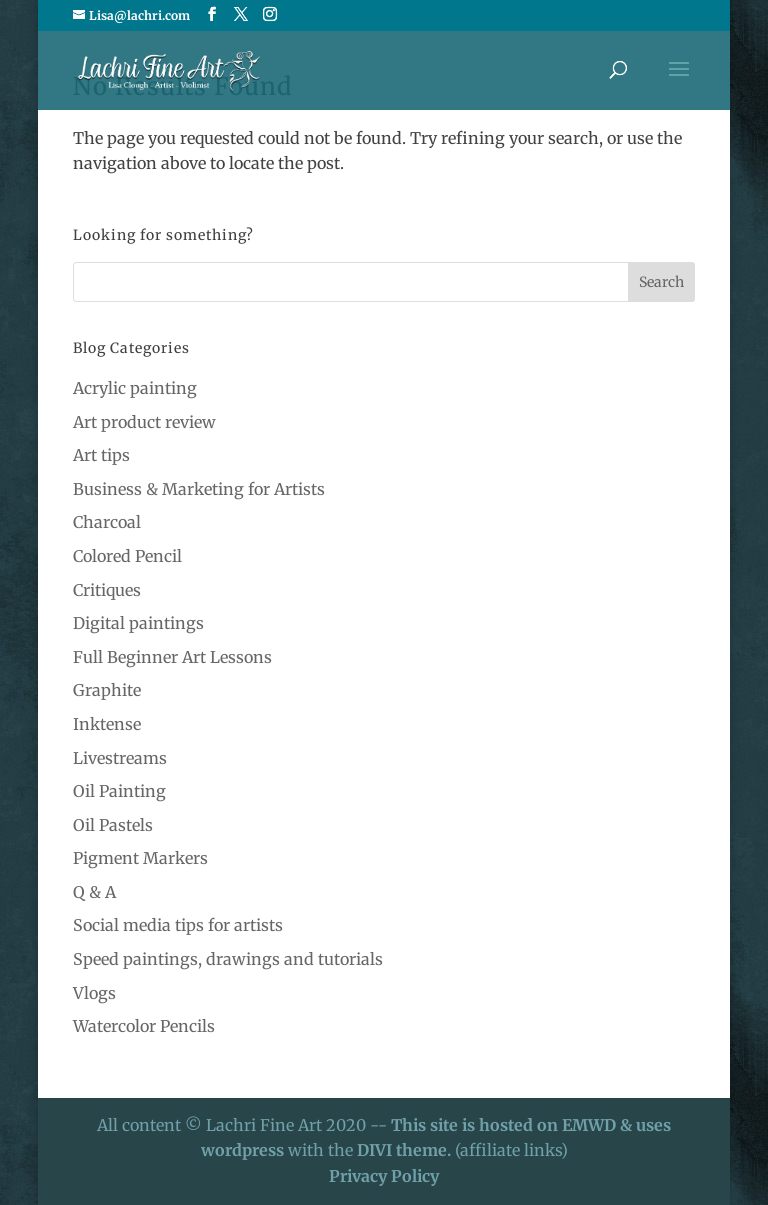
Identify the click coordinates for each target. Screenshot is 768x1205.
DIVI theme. (406, 1150)
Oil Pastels (113, 825)
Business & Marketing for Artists (199, 489)
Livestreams (120, 758)
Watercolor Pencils (144, 1026)
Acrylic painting (135, 388)
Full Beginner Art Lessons (172, 657)
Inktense (107, 724)
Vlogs (94, 993)
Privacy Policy (384, 1176)
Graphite (107, 690)
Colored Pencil (127, 556)
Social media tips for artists (178, 925)
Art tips (101, 455)
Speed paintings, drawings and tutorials (228, 959)
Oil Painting (119, 791)
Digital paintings (138, 623)
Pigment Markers (140, 858)
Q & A (94, 892)
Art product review (144, 422)
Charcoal (107, 522)
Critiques (107, 590)
